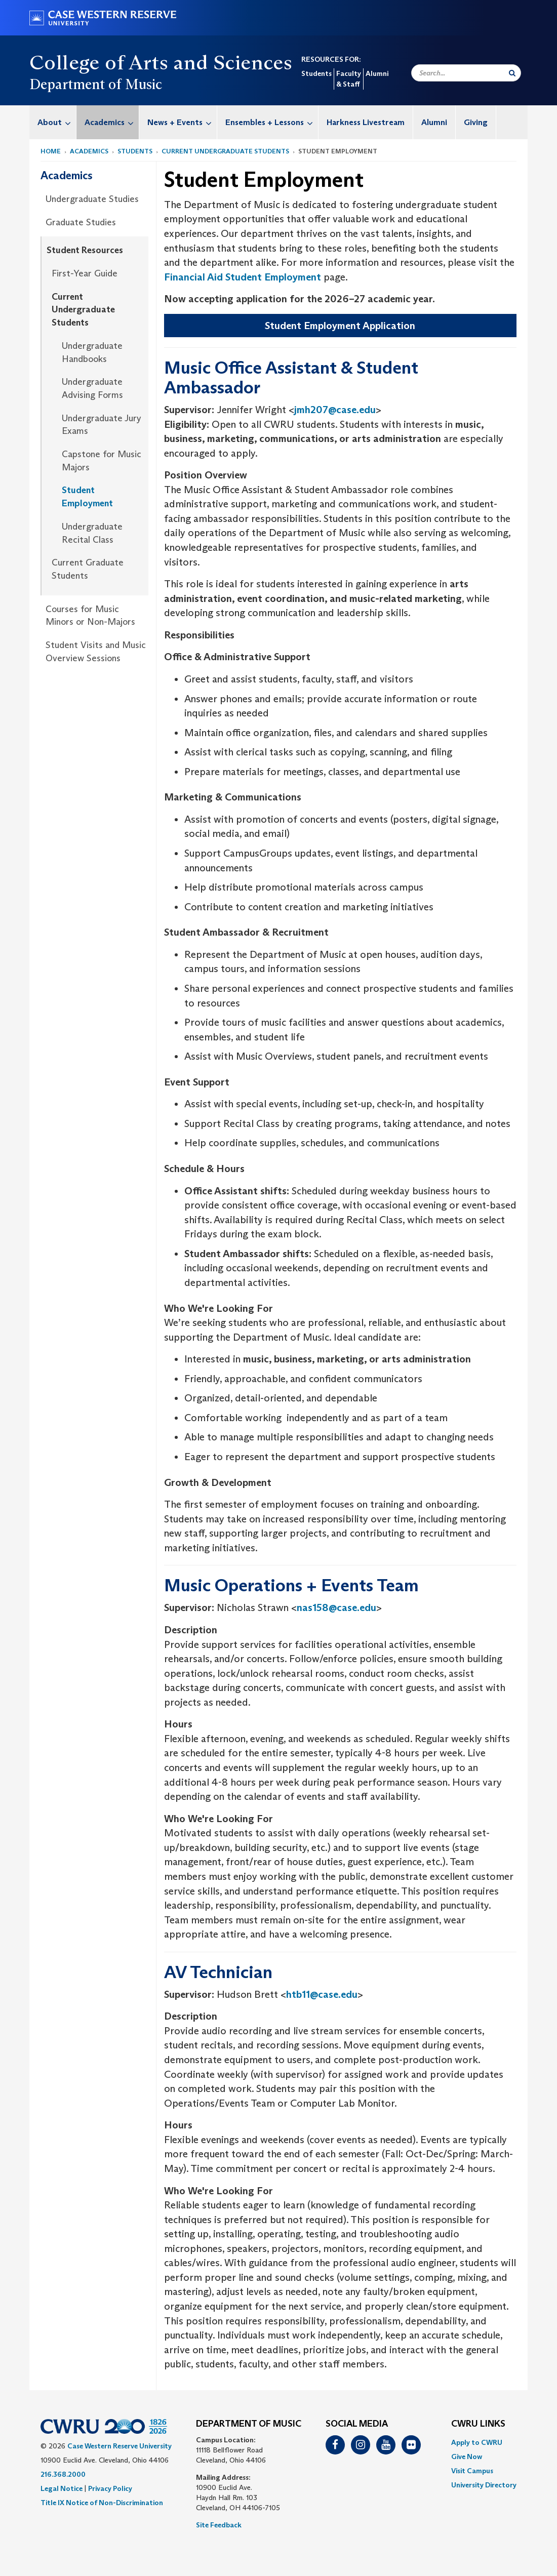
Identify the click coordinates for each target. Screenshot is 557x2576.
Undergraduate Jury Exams (101, 425)
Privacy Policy (110, 2488)
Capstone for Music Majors (101, 461)
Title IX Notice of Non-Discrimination (102, 2502)
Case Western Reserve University (119, 2445)
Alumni (377, 73)
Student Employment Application (340, 325)
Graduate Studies (81, 222)
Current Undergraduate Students (225, 151)
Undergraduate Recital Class (92, 533)
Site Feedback (219, 2524)
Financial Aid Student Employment (242, 277)
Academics (112, 122)
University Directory (483, 2484)
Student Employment (87, 497)
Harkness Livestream (366, 122)
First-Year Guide (84, 273)
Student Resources (85, 250)
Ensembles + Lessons (271, 122)
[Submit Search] (512, 73)
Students (316, 73)
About (56, 122)
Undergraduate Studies (92, 199)
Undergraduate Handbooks (92, 352)
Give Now (466, 2456)
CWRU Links (478, 2424)
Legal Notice (62, 2488)
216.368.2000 (63, 2474)
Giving (476, 122)
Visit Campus (472, 2470)
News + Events (182, 122)
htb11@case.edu (321, 1994)
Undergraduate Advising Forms (92, 388)
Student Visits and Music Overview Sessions (96, 651)
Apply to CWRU (476, 2442)
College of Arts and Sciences (160, 62)
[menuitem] (52, 122)
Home (51, 151)
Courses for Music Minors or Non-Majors (90, 615)
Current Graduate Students (88, 569)
